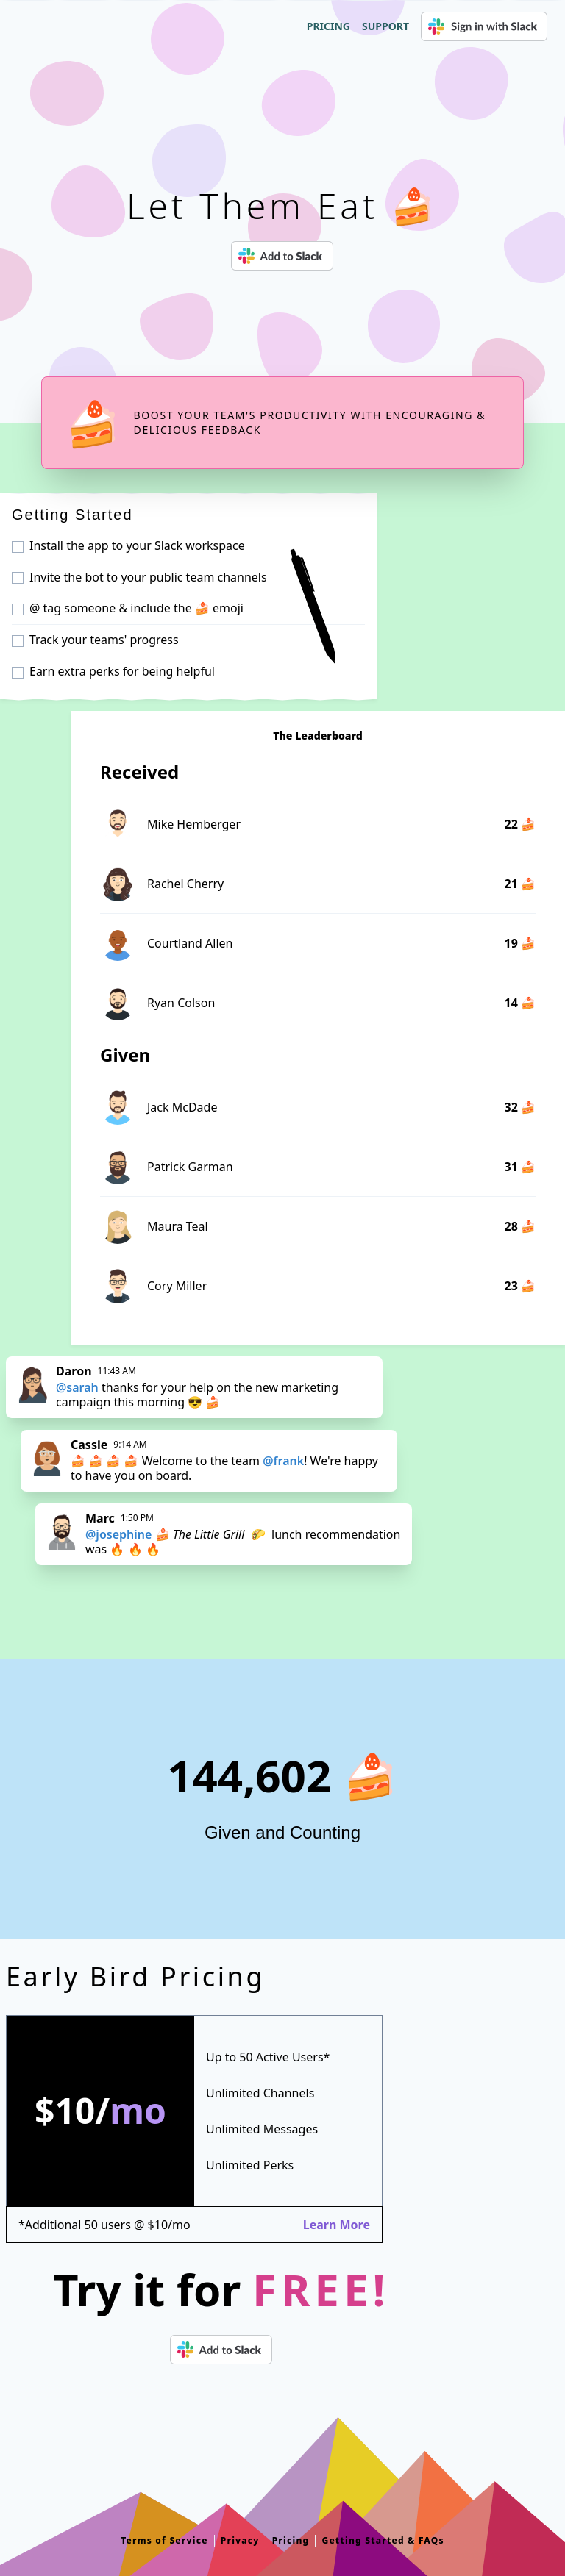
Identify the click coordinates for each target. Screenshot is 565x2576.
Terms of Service (164, 2541)
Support (385, 26)
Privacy (240, 2541)
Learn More (336, 2224)
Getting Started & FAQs (382, 2541)
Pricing (328, 26)
